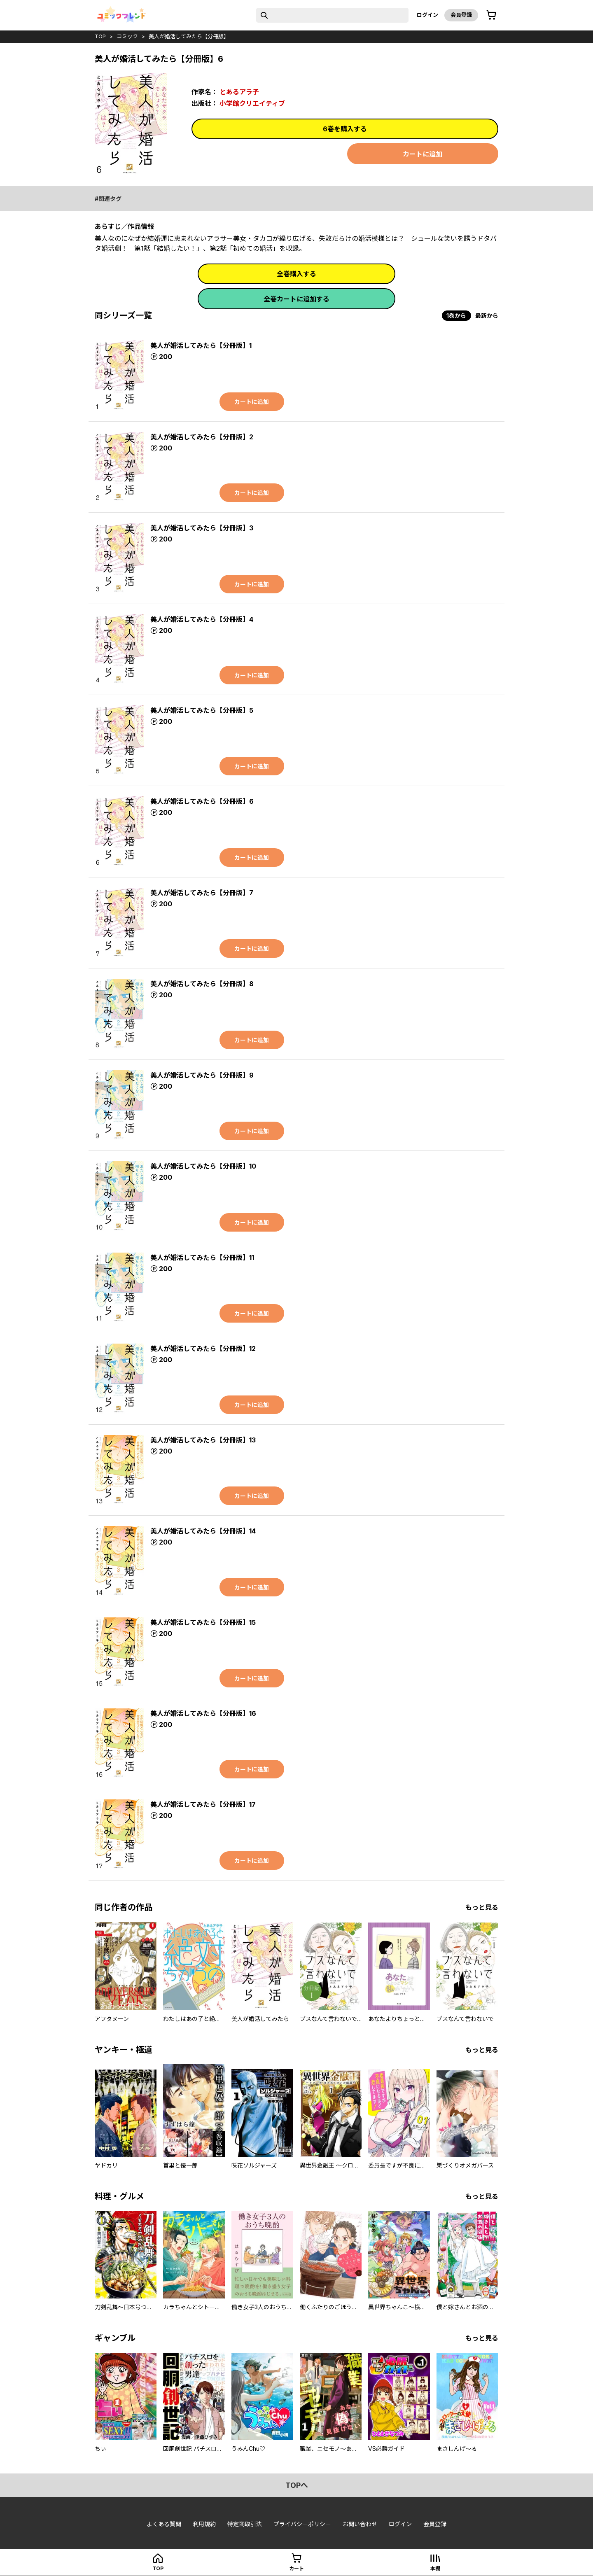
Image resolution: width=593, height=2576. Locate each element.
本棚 (435, 2568)
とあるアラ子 (239, 92)
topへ (296, 2485)
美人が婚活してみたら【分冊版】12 (203, 1348)
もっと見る (481, 1907)
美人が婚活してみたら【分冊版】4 (201, 619)
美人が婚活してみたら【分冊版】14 (203, 1531)
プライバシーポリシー (302, 2523)
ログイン (427, 15)
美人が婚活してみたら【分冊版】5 (201, 710)
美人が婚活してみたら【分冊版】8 (202, 984)
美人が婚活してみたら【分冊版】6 (202, 801)
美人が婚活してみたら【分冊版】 (189, 36)
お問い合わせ (360, 2523)
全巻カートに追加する (296, 299)
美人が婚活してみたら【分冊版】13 (203, 1440)
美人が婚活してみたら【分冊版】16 (203, 1713)
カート (296, 2568)
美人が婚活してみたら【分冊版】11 (202, 1257)
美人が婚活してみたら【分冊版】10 (203, 1166)
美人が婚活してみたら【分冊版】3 (201, 528)
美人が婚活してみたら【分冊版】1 (201, 345)
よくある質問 (164, 2523)
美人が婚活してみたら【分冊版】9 (202, 1075)
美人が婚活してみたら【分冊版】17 (203, 1804)
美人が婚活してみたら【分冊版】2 (201, 437)
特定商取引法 (244, 2523)
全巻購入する (296, 274)
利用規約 (204, 2523)
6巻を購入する (345, 129)
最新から (486, 315)
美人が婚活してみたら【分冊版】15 (203, 1622)
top (100, 36)
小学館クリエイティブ (252, 103)
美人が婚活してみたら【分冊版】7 (201, 893)
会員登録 (461, 15)
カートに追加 (422, 154)
